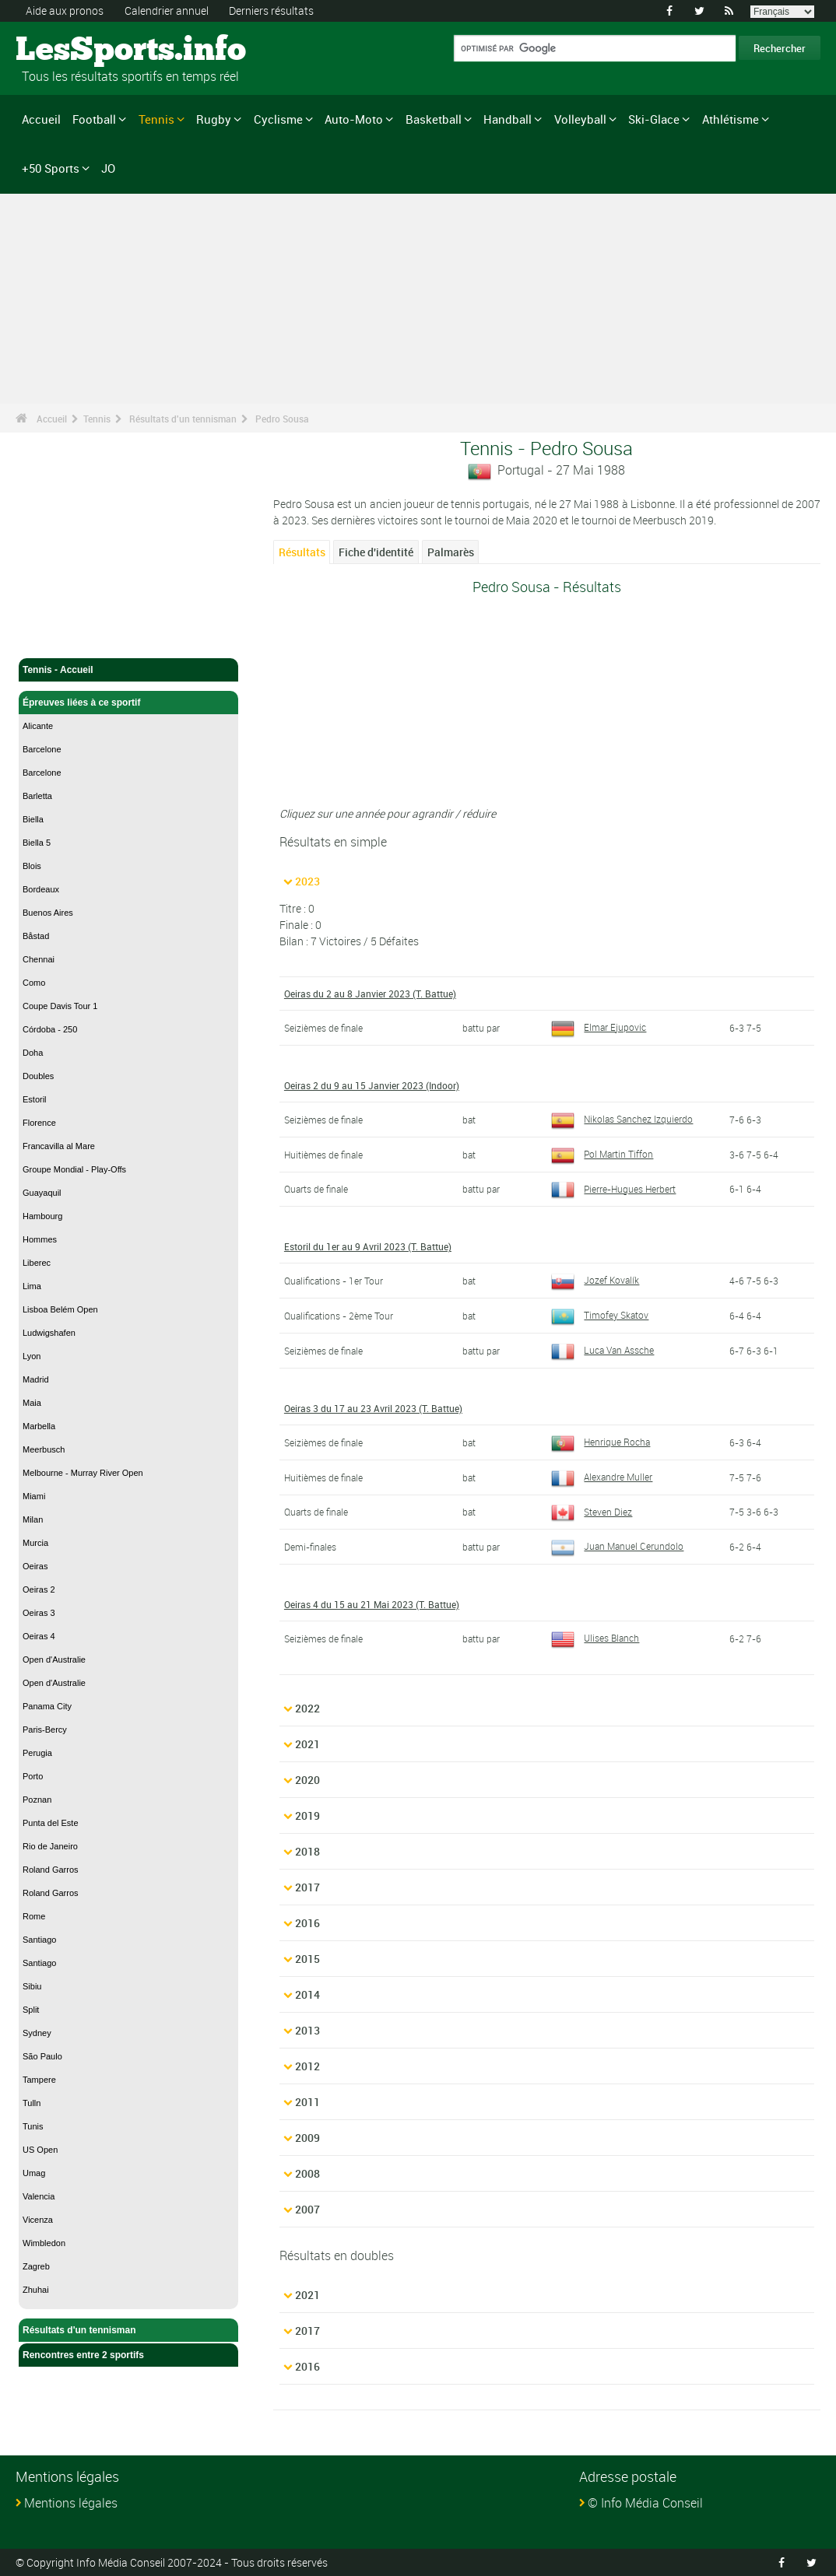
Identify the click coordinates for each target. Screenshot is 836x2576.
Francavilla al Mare (59, 1146)
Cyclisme (278, 119)
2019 (307, 1815)
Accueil (41, 119)
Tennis (156, 119)
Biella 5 (37, 842)
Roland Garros (51, 1869)
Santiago (39, 1939)
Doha (33, 1052)
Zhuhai (36, 2289)
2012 (307, 2066)
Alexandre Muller (601, 1476)
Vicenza (38, 2219)
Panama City (47, 1706)
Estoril (35, 1099)
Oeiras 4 (39, 1636)
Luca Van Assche (602, 1350)
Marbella (39, 1426)
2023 (307, 881)
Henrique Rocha (600, 1441)
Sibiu (32, 1986)
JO (108, 168)
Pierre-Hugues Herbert (613, 1189)
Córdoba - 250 (50, 1029)
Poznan (37, 1799)
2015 (307, 1958)
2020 (307, 1779)
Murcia (35, 1542)
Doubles (38, 1076)
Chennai (38, 959)
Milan (33, 1519)
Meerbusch (44, 1449)
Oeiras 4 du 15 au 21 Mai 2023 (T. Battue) (371, 1604)
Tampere (39, 2079)
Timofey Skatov (599, 1315)
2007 (307, 2209)
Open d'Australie (54, 1659)
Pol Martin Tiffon (602, 1154)
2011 (307, 2101)
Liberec (37, 1262)
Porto (33, 1776)
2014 (307, 1994)
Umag (34, 2173)
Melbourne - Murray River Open (83, 1472)
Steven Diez (591, 1511)
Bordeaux (41, 889)
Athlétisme (730, 119)
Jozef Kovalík (595, 1280)
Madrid (36, 1379)
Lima (32, 1286)
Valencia (38, 2196)
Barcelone (42, 749)
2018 (307, 1851)
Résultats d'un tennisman (183, 418)
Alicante (38, 726)
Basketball (434, 119)
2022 (307, 1708)
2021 (307, 1744)
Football (94, 119)
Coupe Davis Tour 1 (60, 1006)
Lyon (31, 1356)
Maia (32, 1402)
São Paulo (42, 2056)
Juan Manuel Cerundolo (617, 1546)
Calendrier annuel (167, 10)
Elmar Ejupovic (598, 1027)
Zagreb (36, 2266)
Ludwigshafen (49, 1332)
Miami (34, 1496)
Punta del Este (51, 1823)
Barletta (37, 796)
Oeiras (35, 1566)
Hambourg (42, 1216)
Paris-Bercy (45, 1729)
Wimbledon (44, 2243)
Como (34, 982)
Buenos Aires (48, 912)
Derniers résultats (271, 10)
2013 (307, 2030)
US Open (40, 2149)
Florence (39, 1122)
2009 (307, 2137)
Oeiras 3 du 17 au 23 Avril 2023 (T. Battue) (373, 1408)
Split (31, 2009)
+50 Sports (50, 168)
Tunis (33, 2126)
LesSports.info (74, 50)
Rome (34, 1916)
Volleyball (580, 119)
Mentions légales (71, 2502)
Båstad (36, 936)
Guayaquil (42, 1192)
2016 (307, 1922)
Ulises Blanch (595, 1637)
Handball (507, 119)
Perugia (37, 1753)
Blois (32, 866)
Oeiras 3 (39, 1612)
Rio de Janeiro (50, 1846)
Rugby (213, 119)
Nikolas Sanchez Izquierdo (622, 1119)
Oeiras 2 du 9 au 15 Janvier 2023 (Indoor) (371, 1085)
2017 (307, 1887)
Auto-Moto (354, 119)
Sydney (37, 2033)
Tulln (31, 2103)
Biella (33, 819)
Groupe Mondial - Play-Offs (74, 1169)
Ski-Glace (654, 119)
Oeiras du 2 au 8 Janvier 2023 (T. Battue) (370, 993)
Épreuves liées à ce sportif (128, 702)
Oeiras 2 (39, 1589)
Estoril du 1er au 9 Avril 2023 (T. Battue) (367, 1246)
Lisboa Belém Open (60, 1309)
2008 (307, 2173)
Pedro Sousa (282, 418)
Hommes (40, 1239)
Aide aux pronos (65, 10)
